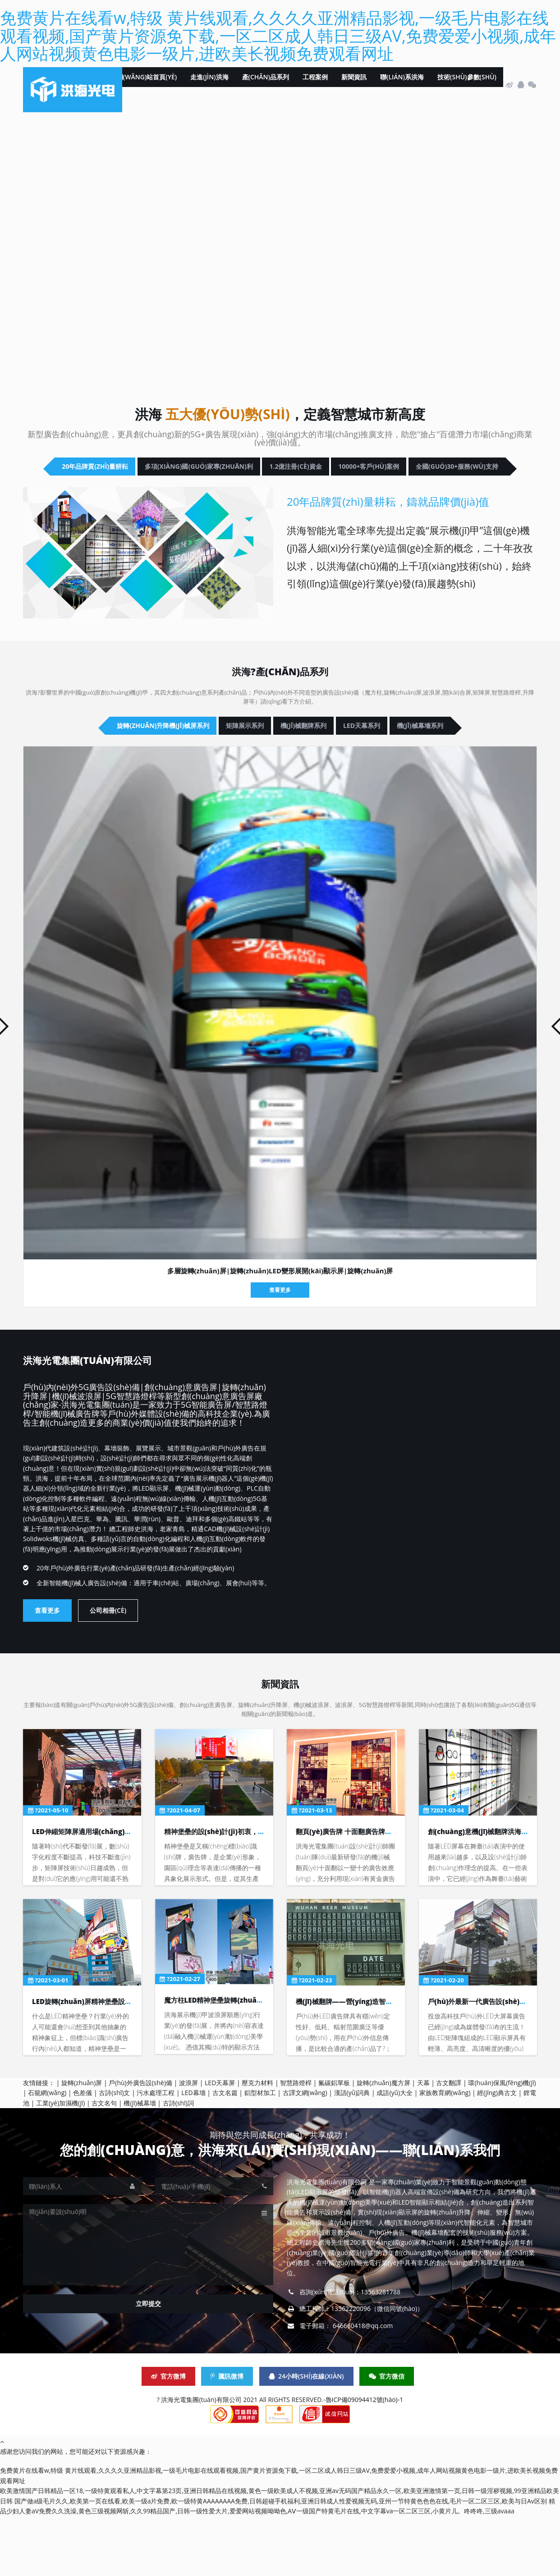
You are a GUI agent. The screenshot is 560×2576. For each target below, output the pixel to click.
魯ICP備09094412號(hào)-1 (365, 2459)
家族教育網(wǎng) (444, 2152)
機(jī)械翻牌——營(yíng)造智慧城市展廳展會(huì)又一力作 (386, 2061)
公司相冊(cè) (108, 1671)
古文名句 (104, 2163)
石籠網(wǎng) (47, 2152)
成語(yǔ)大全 (394, 2152)
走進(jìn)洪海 (209, 85)
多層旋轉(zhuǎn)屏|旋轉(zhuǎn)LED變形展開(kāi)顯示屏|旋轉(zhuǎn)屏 (280, 1333)
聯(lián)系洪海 (402, 85)
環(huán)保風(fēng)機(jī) (502, 2142)
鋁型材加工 (260, 2152)
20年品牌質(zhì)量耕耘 (134, 469)
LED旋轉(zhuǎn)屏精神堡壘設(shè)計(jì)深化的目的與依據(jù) (128, 2061)
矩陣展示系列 (264, 759)
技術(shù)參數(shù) (466, 85)
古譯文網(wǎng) (305, 2152)
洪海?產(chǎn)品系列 (280, 702)
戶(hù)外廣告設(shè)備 (140, 2142)
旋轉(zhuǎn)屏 (81, 2142)
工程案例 (315, 85)
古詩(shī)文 (114, 2152)
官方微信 (386, 2436)
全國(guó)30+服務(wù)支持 (340, 496)
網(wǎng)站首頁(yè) (147, 85)
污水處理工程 (155, 2152)
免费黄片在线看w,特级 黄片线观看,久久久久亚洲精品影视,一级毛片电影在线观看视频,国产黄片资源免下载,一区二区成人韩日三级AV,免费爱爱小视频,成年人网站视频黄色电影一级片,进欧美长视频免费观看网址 (278, 35)
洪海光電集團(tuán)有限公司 (115, 1421)
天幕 (423, 2142)
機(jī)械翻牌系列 (361, 759)
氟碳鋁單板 (334, 2142)
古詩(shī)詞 (178, 2163)
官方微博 (168, 2436)
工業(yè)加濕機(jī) (60, 2163)
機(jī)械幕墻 (140, 2163)
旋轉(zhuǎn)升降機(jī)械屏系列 (138, 759)
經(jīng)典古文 (497, 2152)
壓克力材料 (257, 2142)
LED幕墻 (193, 2152)
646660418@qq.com (363, 2385)
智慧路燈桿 (296, 2142)
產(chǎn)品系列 (265, 85)
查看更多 (280, 1352)
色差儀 (82, 2152)
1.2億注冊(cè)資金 (434, 469)
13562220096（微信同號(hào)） (377, 2368)
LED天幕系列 (458, 759)
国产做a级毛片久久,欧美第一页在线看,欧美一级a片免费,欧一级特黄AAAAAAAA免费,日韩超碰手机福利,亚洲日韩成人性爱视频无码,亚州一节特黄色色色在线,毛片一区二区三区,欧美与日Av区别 (280, 2561)
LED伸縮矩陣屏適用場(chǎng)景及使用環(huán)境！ (113, 1891)
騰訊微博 (227, 2436)
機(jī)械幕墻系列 (280, 786)
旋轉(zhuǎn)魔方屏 (383, 2142)
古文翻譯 (448, 2142)
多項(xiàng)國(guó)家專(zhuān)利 (289, 469)
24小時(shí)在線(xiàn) (306, 2436)
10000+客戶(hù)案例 (205, 496)
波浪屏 (188, 2142)
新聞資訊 (354, 85)
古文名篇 (225, 2152)
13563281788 (380, 2351)
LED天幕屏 (220, 2142)
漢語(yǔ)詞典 (352, 2152)
